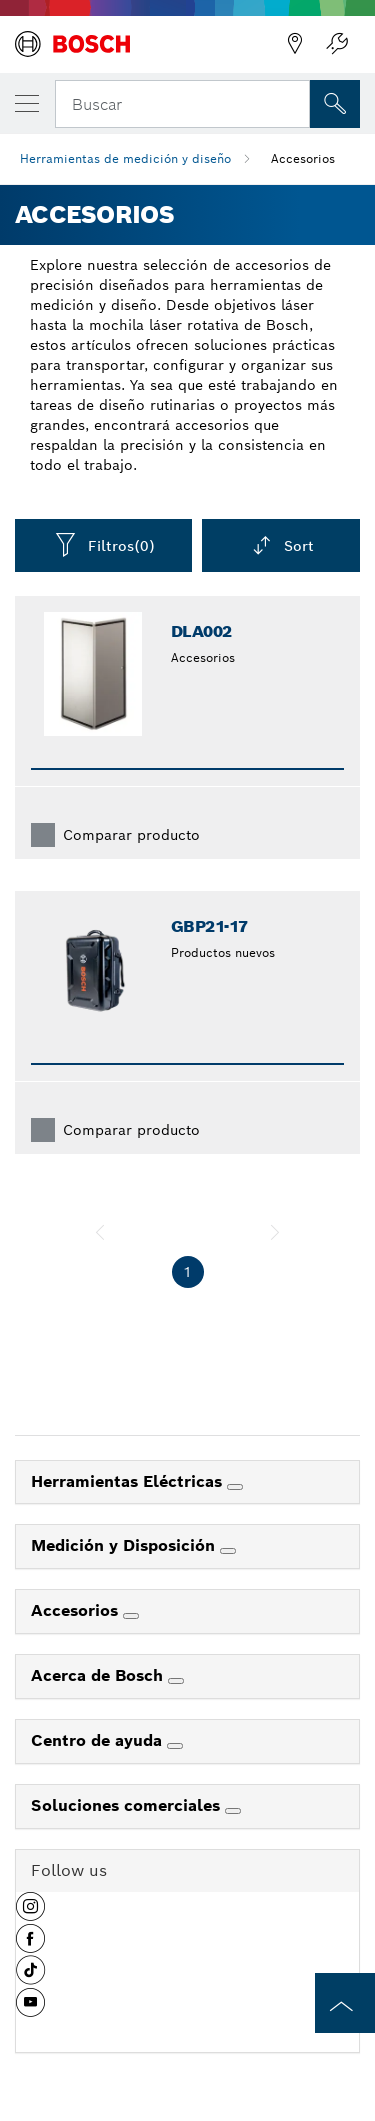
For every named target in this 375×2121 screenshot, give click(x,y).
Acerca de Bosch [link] (99, 1675)
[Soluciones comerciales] (233, 1811)
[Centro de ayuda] (175, 1746)
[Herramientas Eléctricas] (235, 1487)
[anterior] (100, 1232)
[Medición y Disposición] (228, 1551)
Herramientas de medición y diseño (125, 158)
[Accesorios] (131, 1616)
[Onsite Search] (335, 104)
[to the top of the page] (345, 2003)
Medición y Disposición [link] (125, 1545)
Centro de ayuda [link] (99, 1740)
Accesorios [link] (77, 1610)
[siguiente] (275, 1232)
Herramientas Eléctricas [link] (129, 1481)
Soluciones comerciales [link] (128, 1805)
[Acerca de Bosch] (176, 1681)
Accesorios (303, 158)
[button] (30, 1914)
